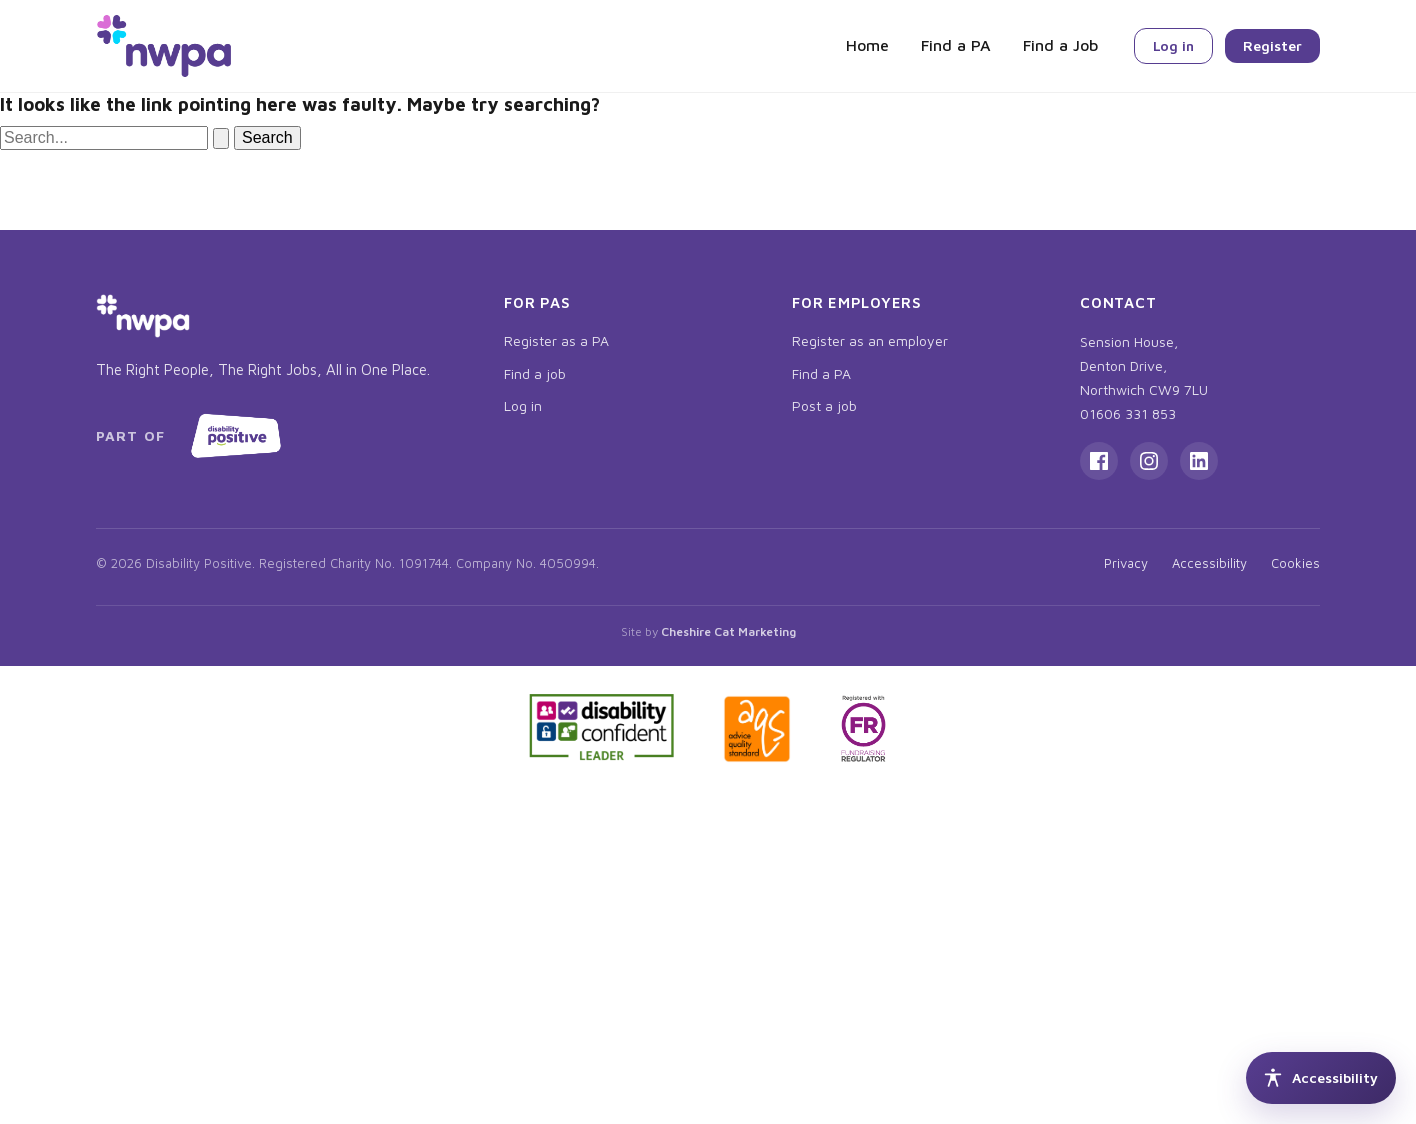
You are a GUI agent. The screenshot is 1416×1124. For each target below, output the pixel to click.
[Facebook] (1099, 461)
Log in (1173, 45)
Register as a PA (556, 340)
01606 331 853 (1128, 413)
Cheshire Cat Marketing (728, 631)
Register (1272, 45)
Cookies (1295, 563)
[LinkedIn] (1199, 461)
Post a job (824, 405)
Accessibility (1209, 563)
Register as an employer (870, 340)
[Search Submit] (221, 138)
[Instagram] (1149, 461)
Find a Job (1060, 45)
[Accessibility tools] (1321, 1078)
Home (867, 45)
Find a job (535, 373)
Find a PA (956, 45)
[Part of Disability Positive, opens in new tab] (192, 436)
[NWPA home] (164, 46)
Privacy (1126, 563)
